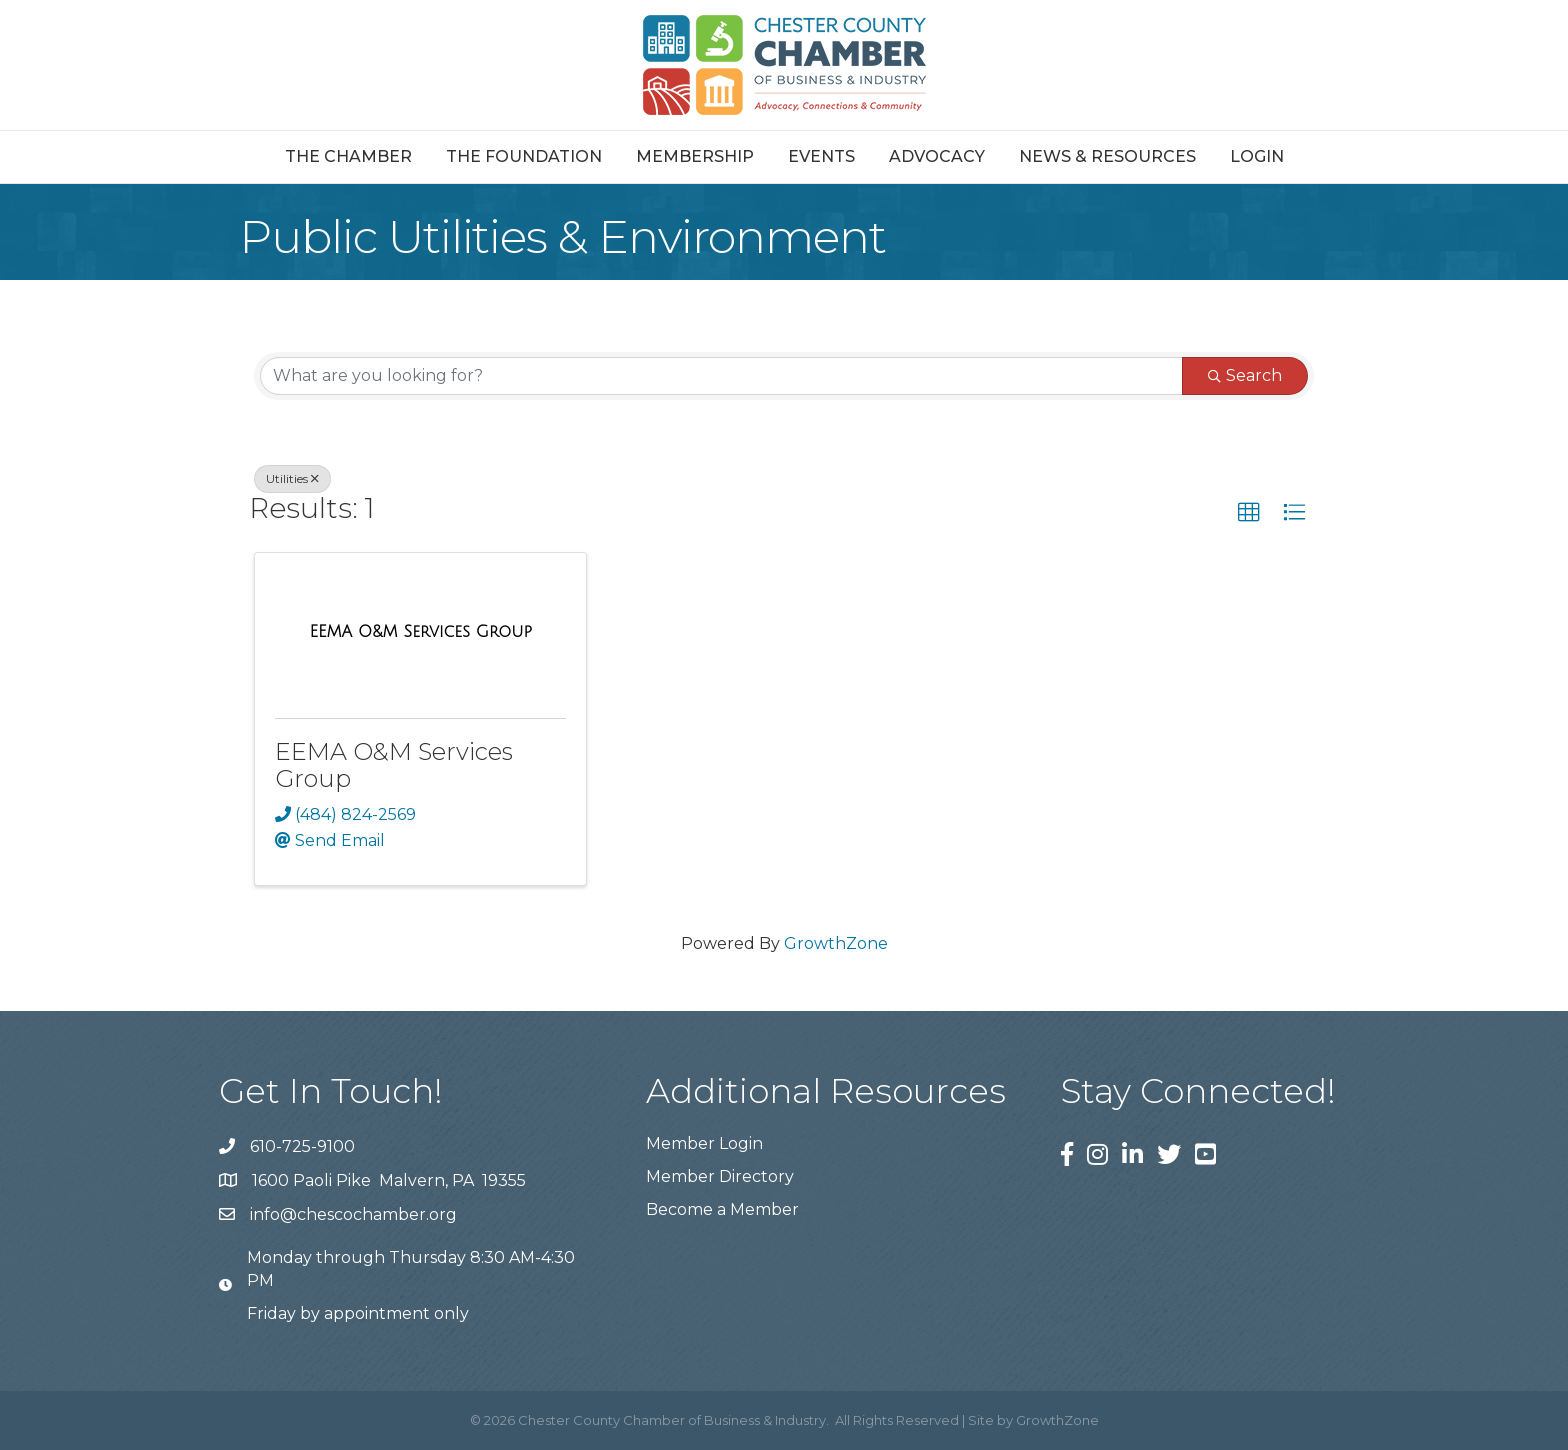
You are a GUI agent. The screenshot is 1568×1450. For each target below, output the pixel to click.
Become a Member (722, 1209)
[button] (1249, 513)
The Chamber (348, 156)
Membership (695, 156)
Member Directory (720, 1176)
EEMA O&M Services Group (394, 764)
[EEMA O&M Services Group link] (420, 632)
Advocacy (937, 156)
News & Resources (1107, 156)
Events (821, 156)
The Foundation (524, 156)
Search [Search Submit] (1245, 375)
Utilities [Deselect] (292, 478)
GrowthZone (836, 943)
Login (1257, 156)
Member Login (704, 1143)
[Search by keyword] (721, 376)
